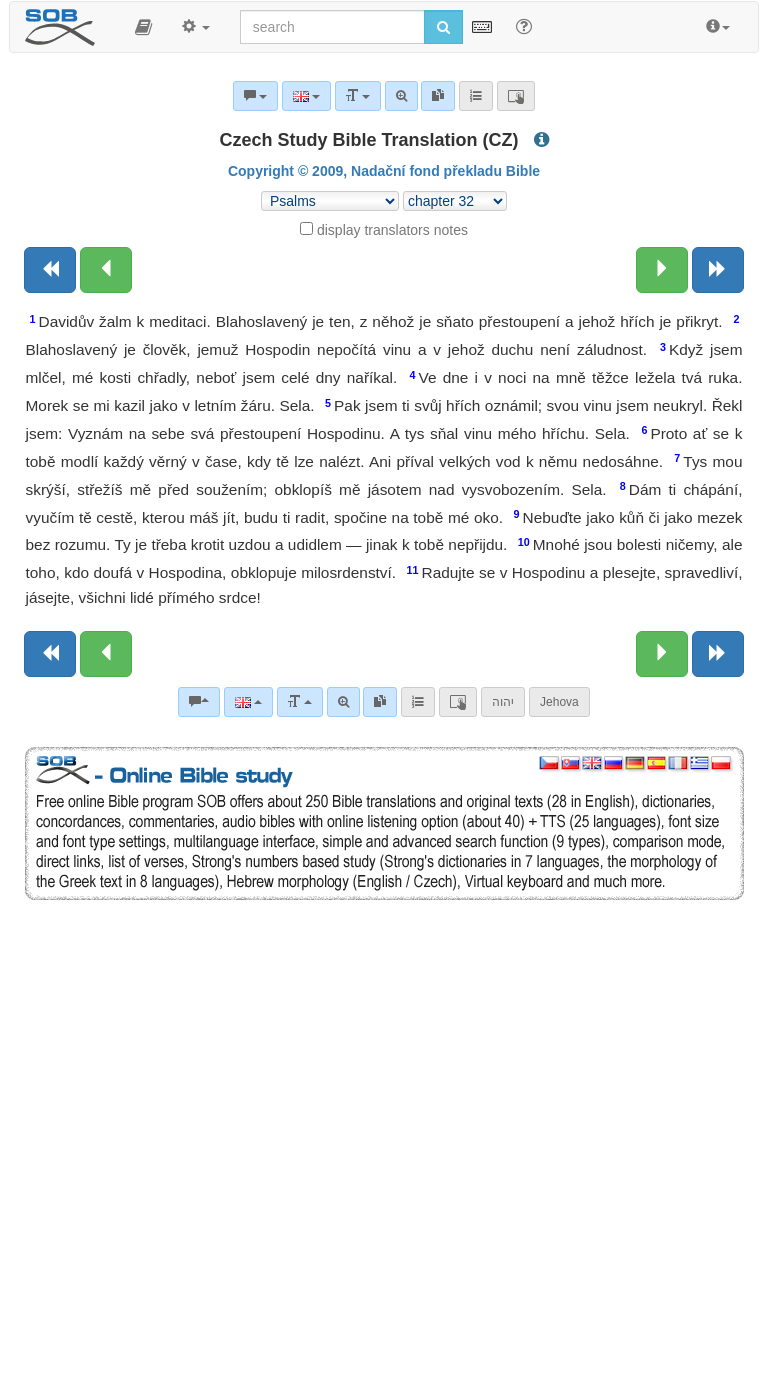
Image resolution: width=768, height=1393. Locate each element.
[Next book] (718, 270)
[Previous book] (50, 270)
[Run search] (443, 27)
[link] (380, 702)
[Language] (248, 702)
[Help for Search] (524, 26)
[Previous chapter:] (106, 270)
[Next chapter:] (662, 270)
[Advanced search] (343, 702)
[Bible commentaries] (199, 702)
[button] (143, 27)
